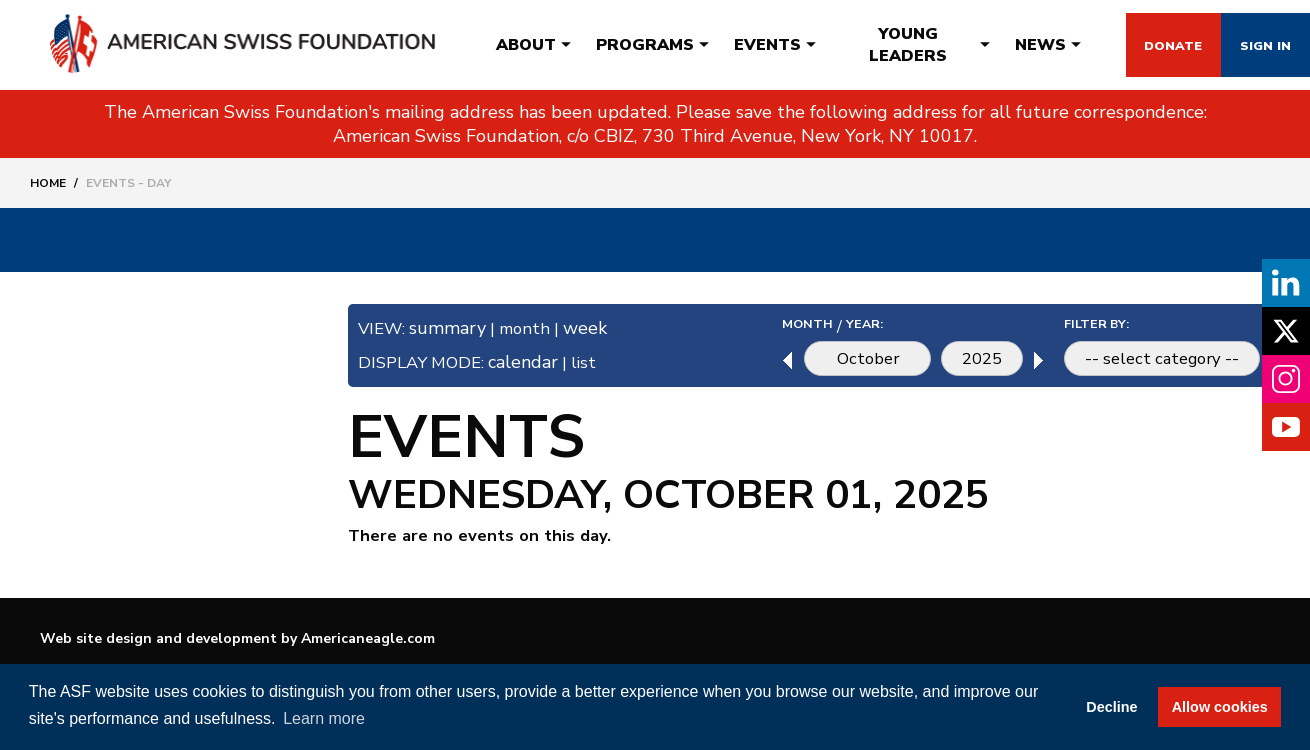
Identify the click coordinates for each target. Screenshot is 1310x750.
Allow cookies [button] (1220, 707)
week (597, 328)
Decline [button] (1111, 707)
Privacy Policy (1189, 642)
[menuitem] (498, 45)
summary (452, 328)
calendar (533, 362)
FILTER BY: (1087, 325)
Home (48, 183)
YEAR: (844, 325)
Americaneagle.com (368, 641)
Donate (1121, 45)
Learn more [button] (324, 718)
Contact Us (816, 642)
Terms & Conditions (997, 642)
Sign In (1248, 45)
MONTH (783, 325)
